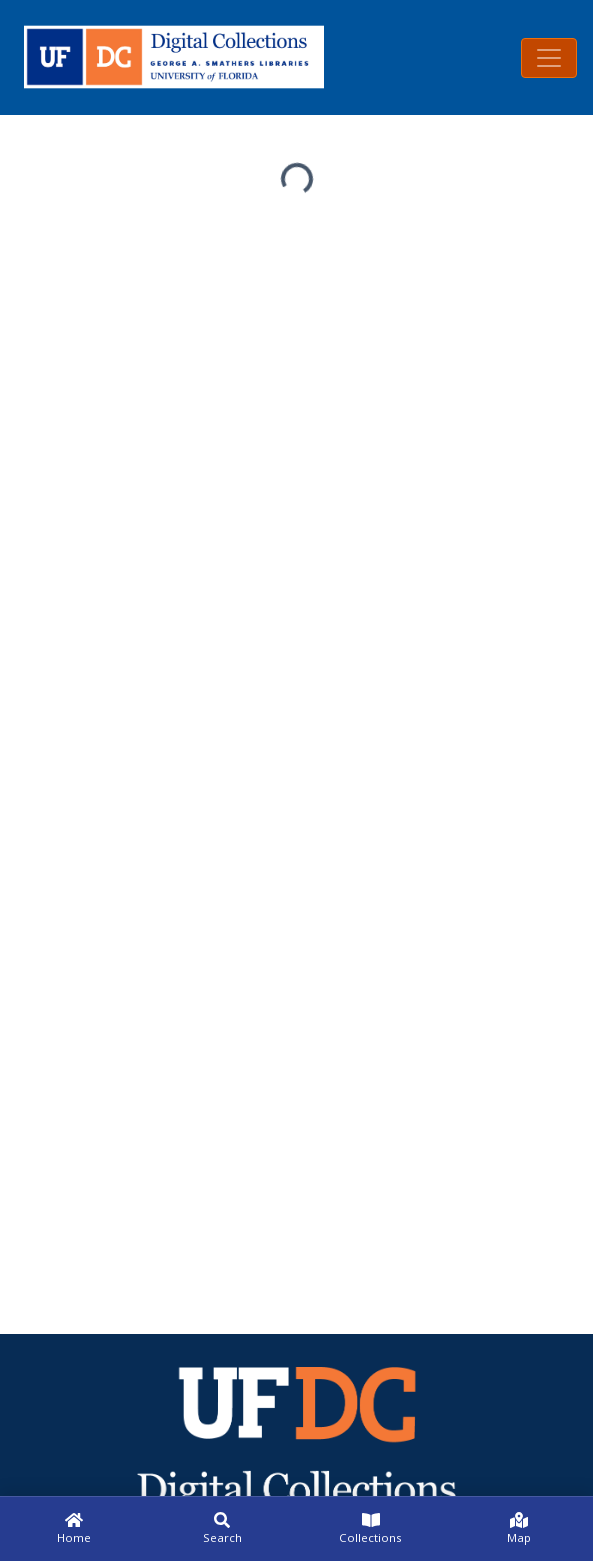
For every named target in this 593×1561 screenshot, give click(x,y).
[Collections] (371, 1529)
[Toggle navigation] (549, 58)
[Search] (222, 1529)
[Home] (74, 1529)
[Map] (519, 1529)
